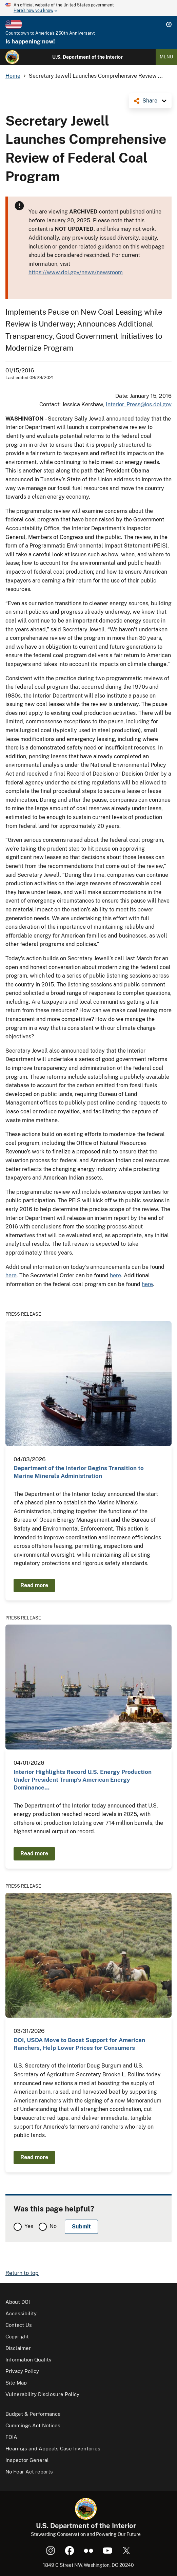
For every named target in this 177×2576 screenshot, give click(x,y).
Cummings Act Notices (32, 2425)
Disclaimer (18, 2348)
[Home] (12, 57)
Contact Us (18, 2325)
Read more (34, 1585)
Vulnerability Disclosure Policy (42, 2394)
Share (149, 100)
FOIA (11, 2437)
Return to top (22, 2273)
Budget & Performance (33, 2414)
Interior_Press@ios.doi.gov (139, 404)
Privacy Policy (22, 2371)
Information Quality (28, 2359)
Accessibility (21, 2313)
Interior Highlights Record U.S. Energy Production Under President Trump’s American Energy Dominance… (83, 1779)
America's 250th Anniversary (64, 33)
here (11, 1275)
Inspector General (27, 2460)
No (53, 2226)
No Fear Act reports (29, 2472)
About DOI (17, 2302)
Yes (28, 2226)
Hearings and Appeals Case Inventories (52, 2448)
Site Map (16, 2383)
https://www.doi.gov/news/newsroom (75, 272)
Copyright (17, 2336)
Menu (166, 56)
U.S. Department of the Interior (87, 57)
